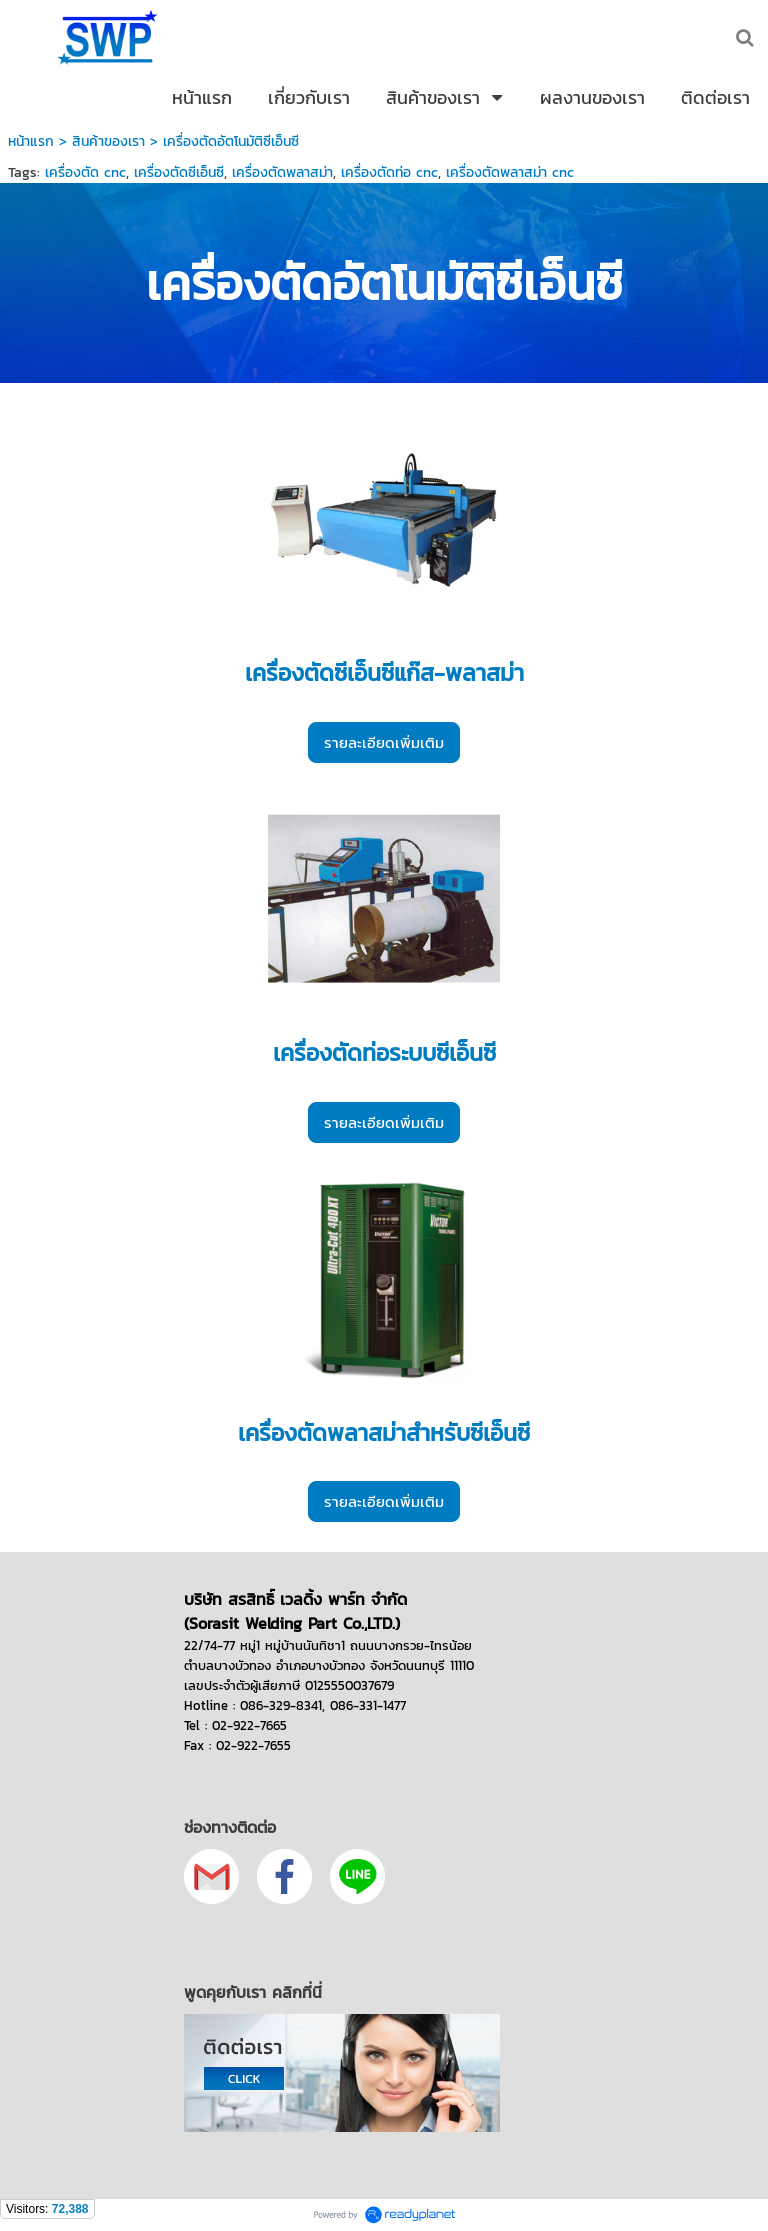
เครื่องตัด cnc (85, 172)
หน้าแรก (31, 141)
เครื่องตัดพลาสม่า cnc (510, 172)
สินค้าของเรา (111, 141)
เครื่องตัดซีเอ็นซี (179, 172)
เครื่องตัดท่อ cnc (389, 172)
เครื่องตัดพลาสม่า (282, 172)
